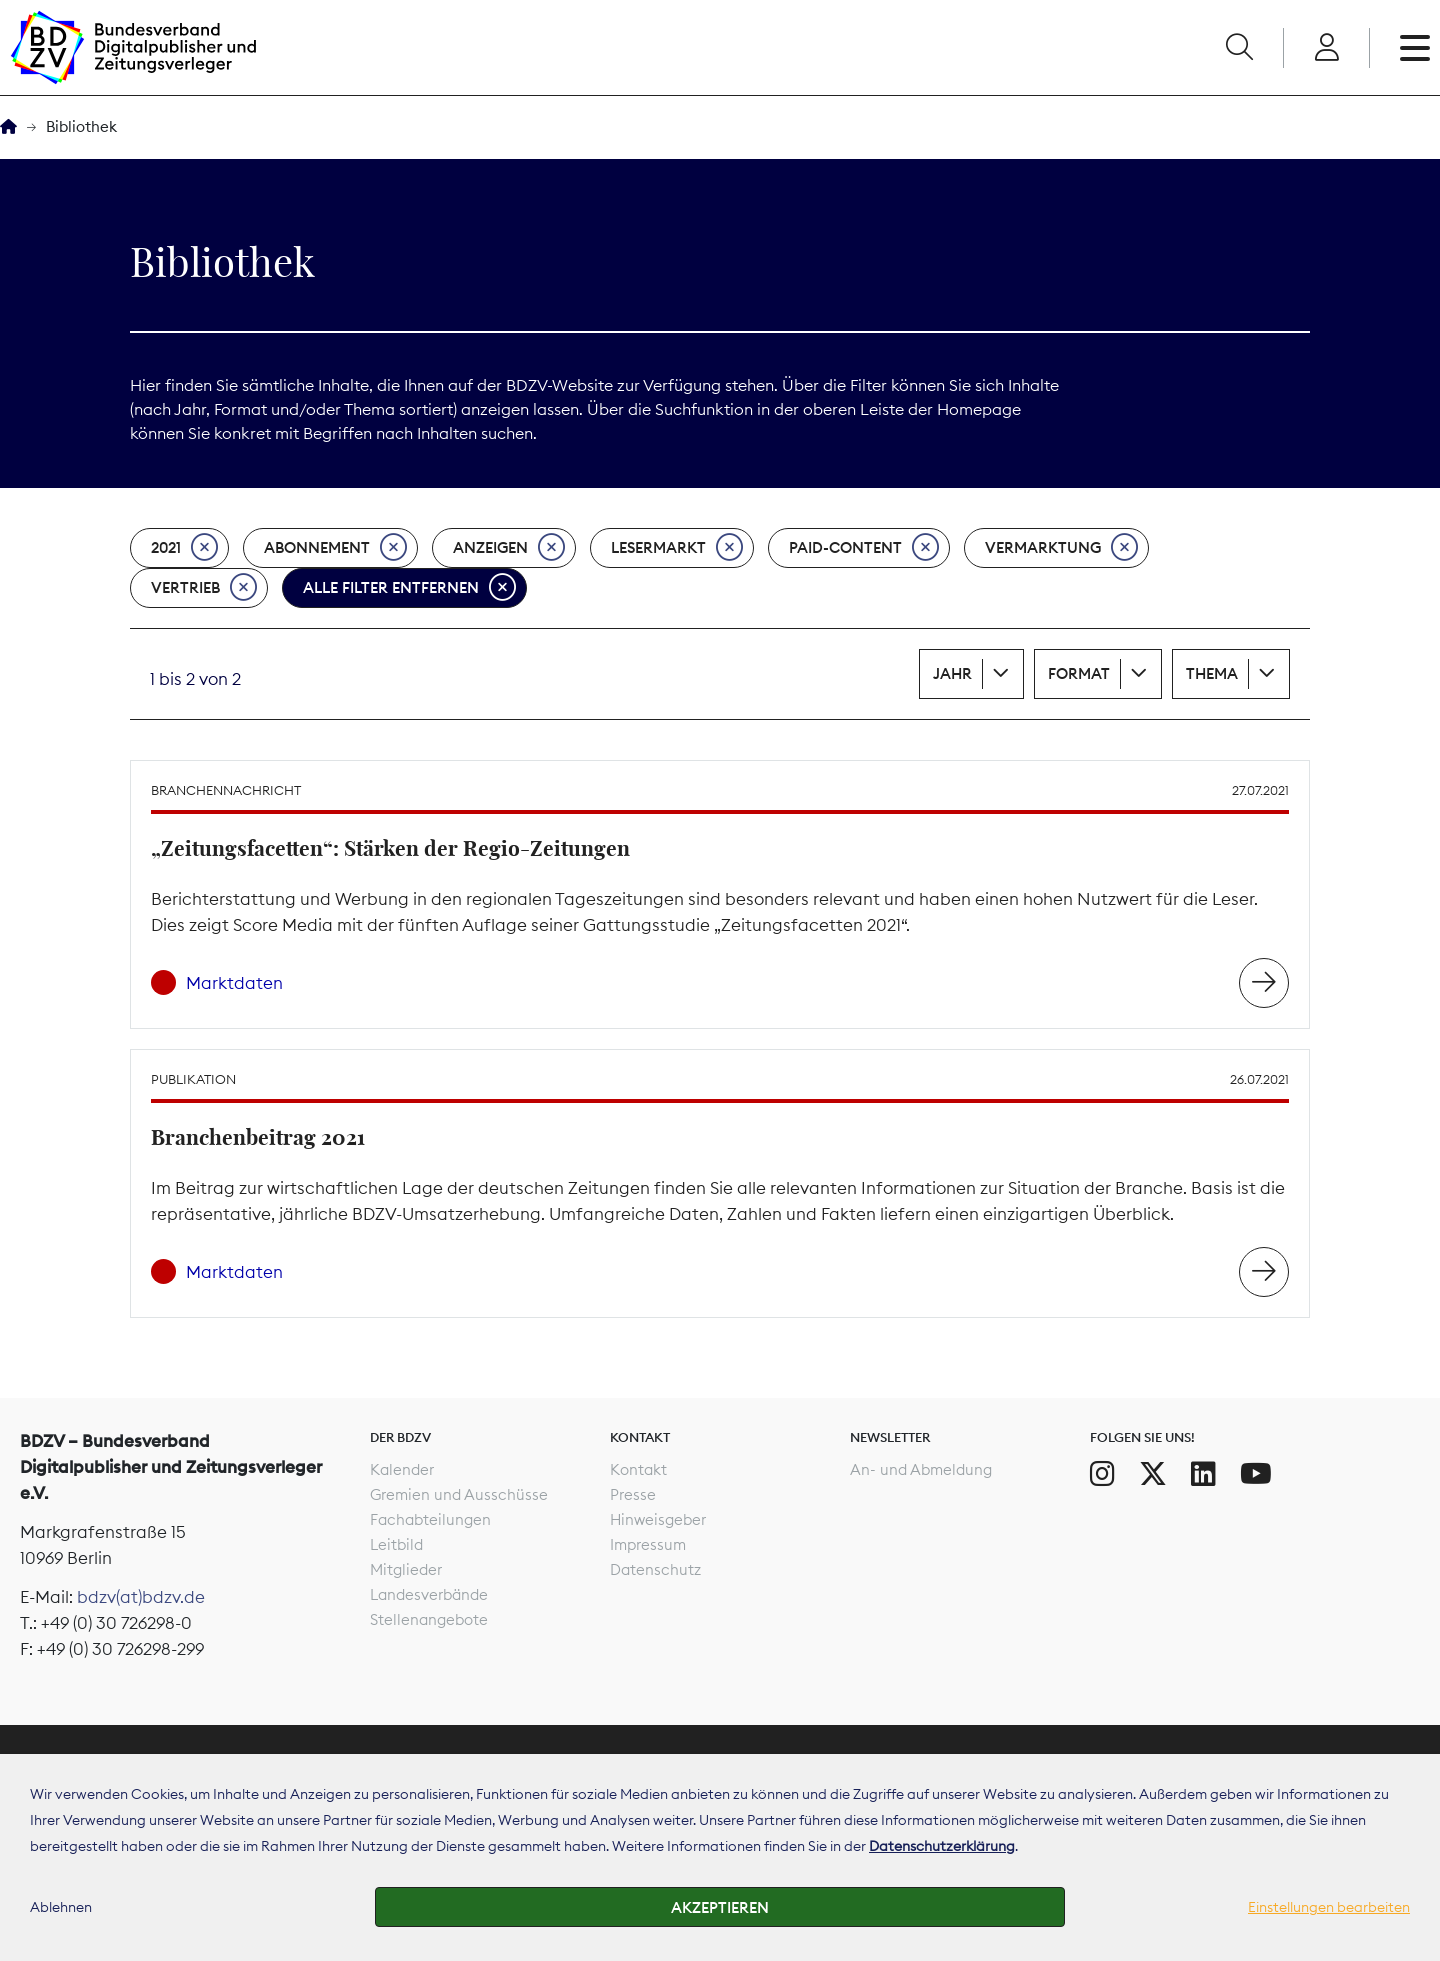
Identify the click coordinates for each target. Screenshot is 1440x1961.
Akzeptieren (720, 1907)
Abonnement (335, 548)
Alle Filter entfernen (409, 588)
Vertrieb (204, 588)
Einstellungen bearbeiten (1329, 1907)
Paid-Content (864, 548)
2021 (184, 548)
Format (1079, 673)
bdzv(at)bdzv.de (141, 1597)
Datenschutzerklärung (942, 1846)
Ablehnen (61, 1907)
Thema (1212, 673)
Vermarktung (1061, 548)
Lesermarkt (677, 548)
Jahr (952, 673)
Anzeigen (509, 548)
